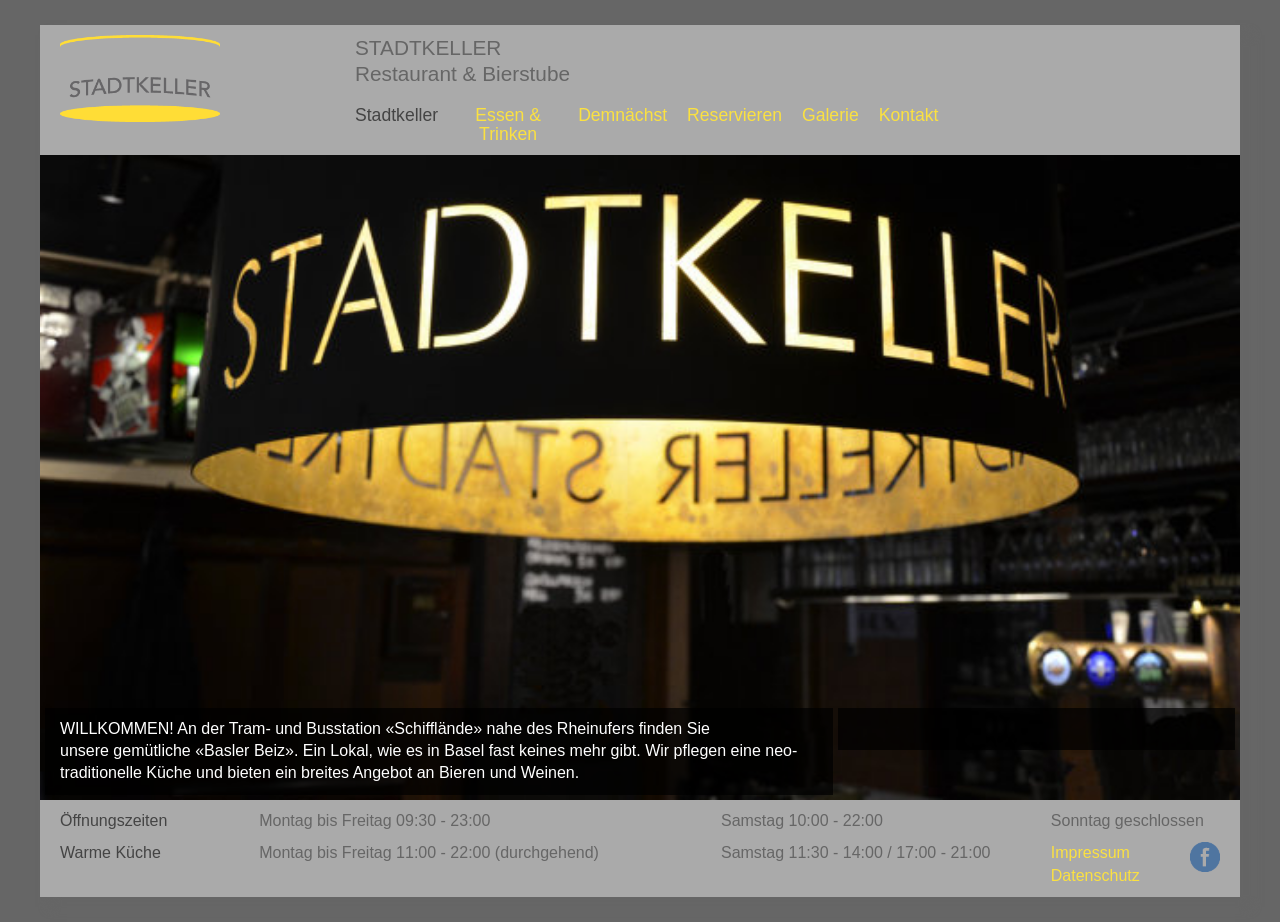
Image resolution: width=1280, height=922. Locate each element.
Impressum (1090, 852)
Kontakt (909, 115)
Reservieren (734, 115)
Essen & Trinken (508, 124)
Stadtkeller (396, 115)
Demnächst (622, 115)
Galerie (830, 115)
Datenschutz (1095, 875)
